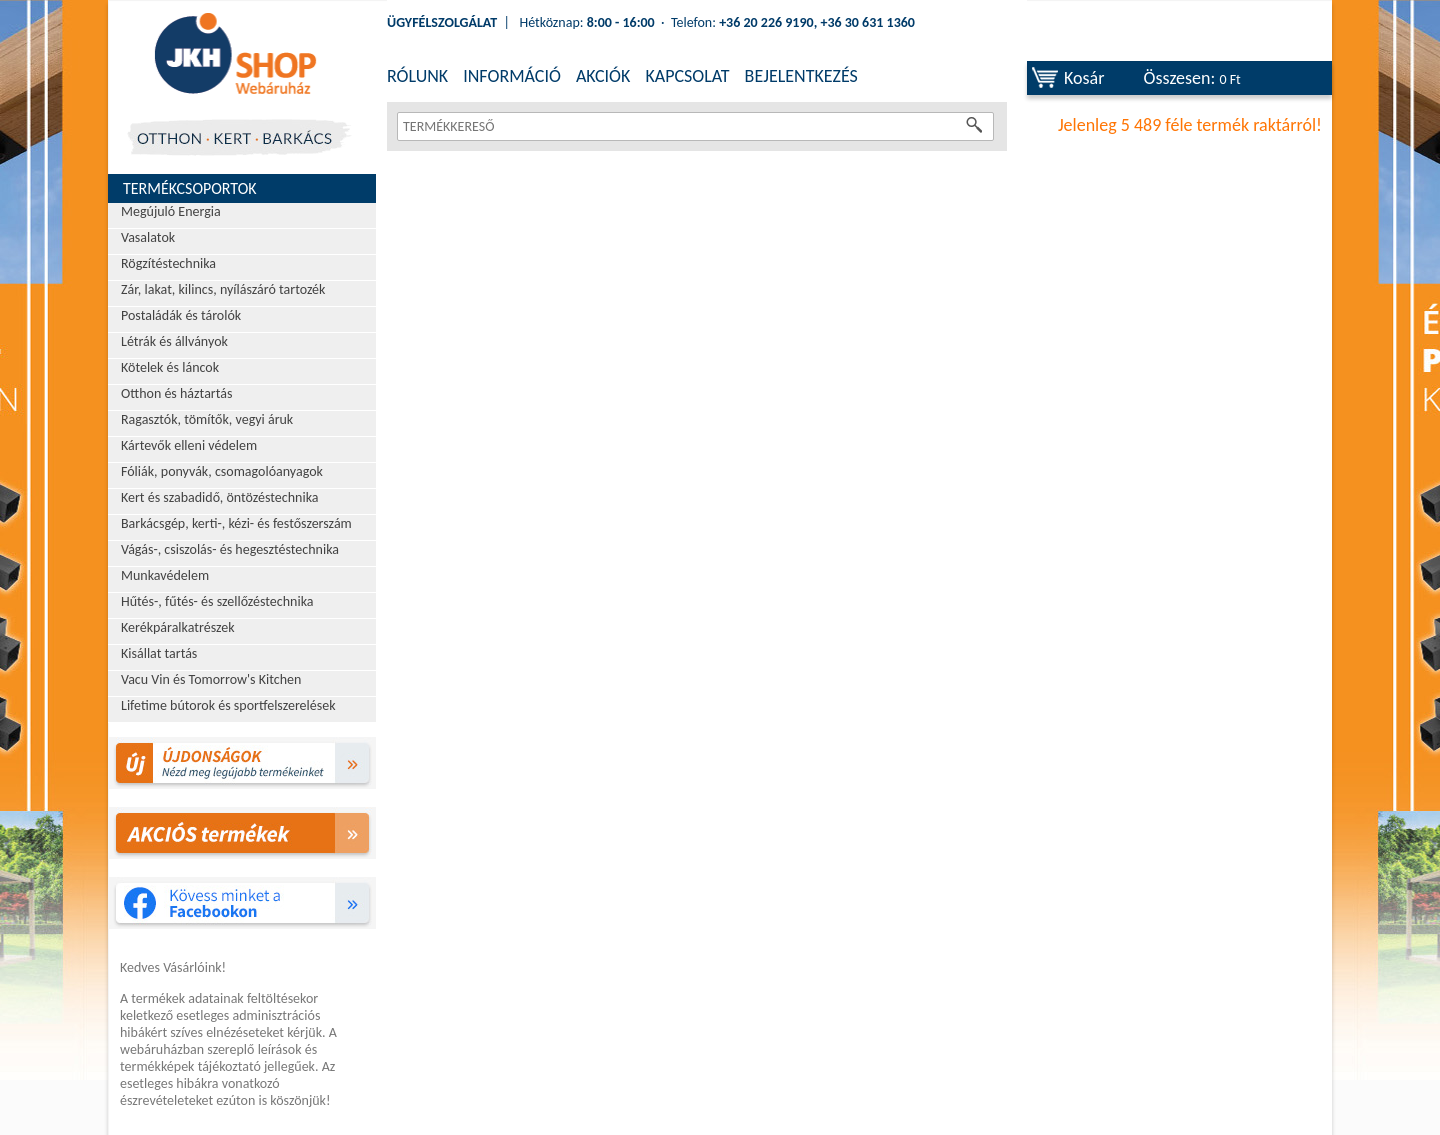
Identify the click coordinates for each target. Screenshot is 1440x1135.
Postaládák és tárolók (181, 315)
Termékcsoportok (190, 188)
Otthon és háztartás (176, 393)
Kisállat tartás (159, 653)
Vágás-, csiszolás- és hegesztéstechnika (230, 549)
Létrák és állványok (174, 341)
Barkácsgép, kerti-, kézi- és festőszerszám (236, 523)
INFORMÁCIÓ (512, 76)
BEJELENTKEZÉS (801, 76)
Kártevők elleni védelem (189, 445)
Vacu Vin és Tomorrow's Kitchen (211, 679)
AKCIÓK (603, 76)
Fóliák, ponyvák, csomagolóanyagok (222, 471)
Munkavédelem (165, 575)
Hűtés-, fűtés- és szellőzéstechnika (217, 601)
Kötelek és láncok (170, 367)
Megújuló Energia (171, 211)
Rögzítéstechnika (168, 263)
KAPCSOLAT (687, 76)
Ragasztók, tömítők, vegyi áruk (207, 419)
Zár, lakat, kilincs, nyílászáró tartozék (223, 289)
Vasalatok (148, 237)
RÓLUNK (417, 76)
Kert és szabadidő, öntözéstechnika (220, 497)
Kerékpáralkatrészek (178, 627)
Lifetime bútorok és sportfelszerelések (228, 705)
